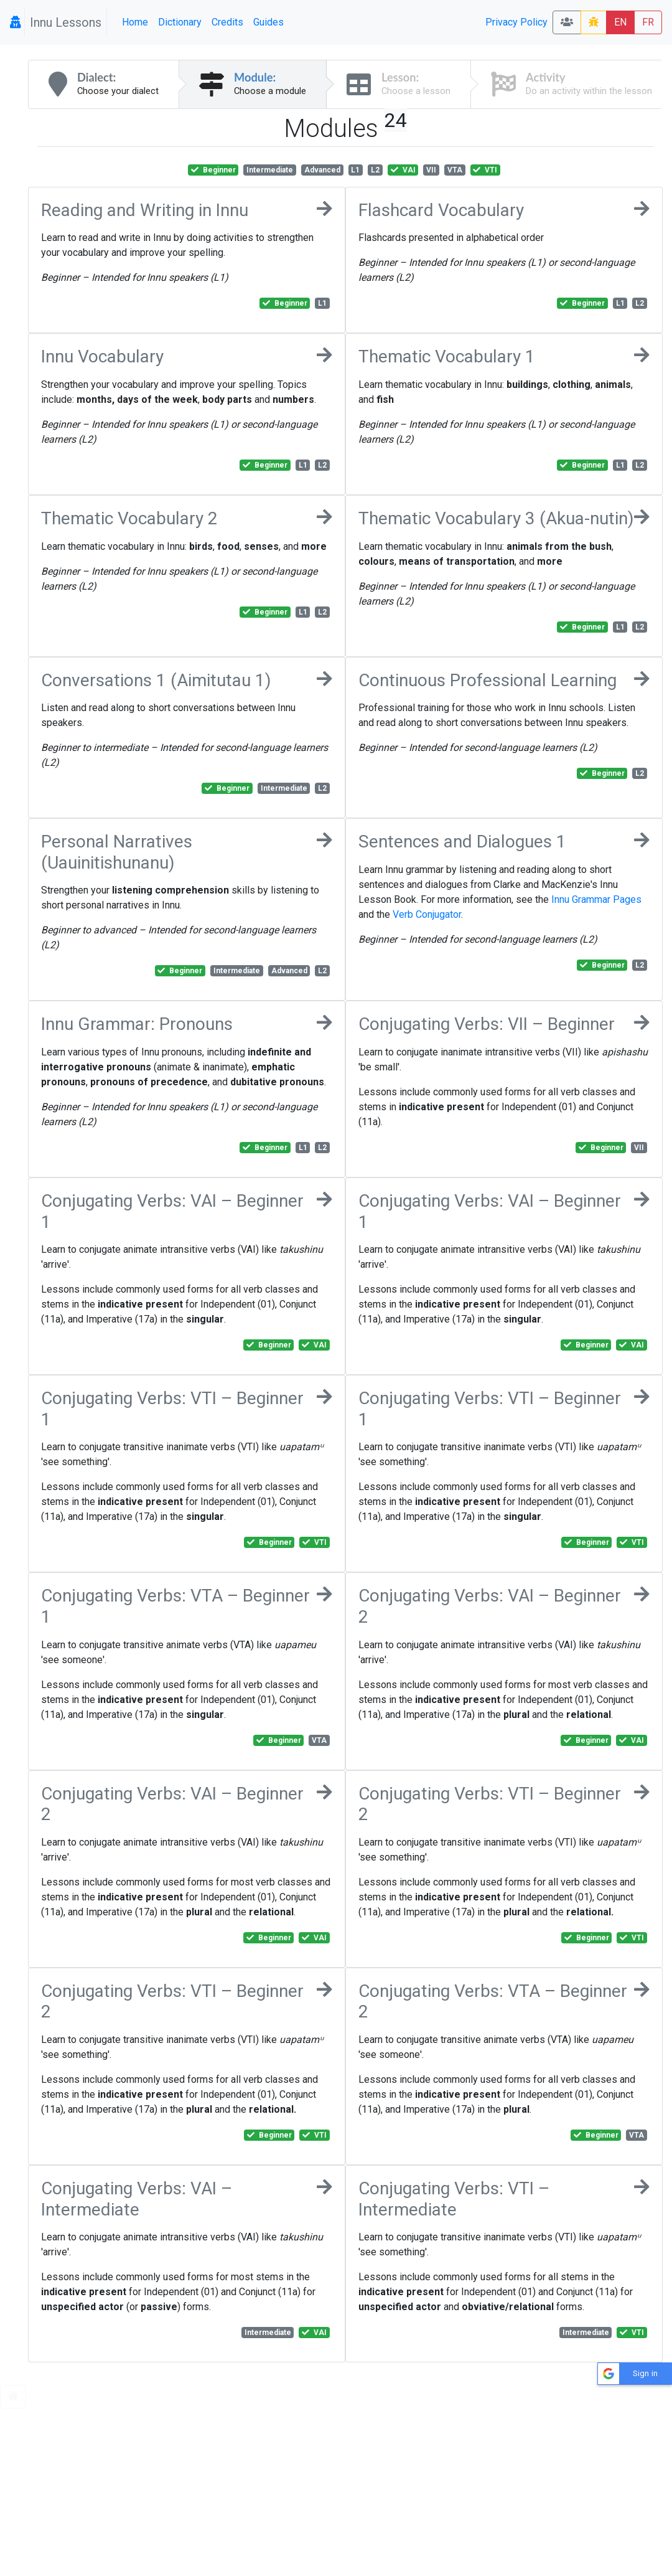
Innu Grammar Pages (596, 899)
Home (135, 22)
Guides (268, 22)
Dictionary (180, 22)
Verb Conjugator (427, 914)
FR (648, 22)
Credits (227, 22)
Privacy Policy (516, 22)
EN (620, 22)
